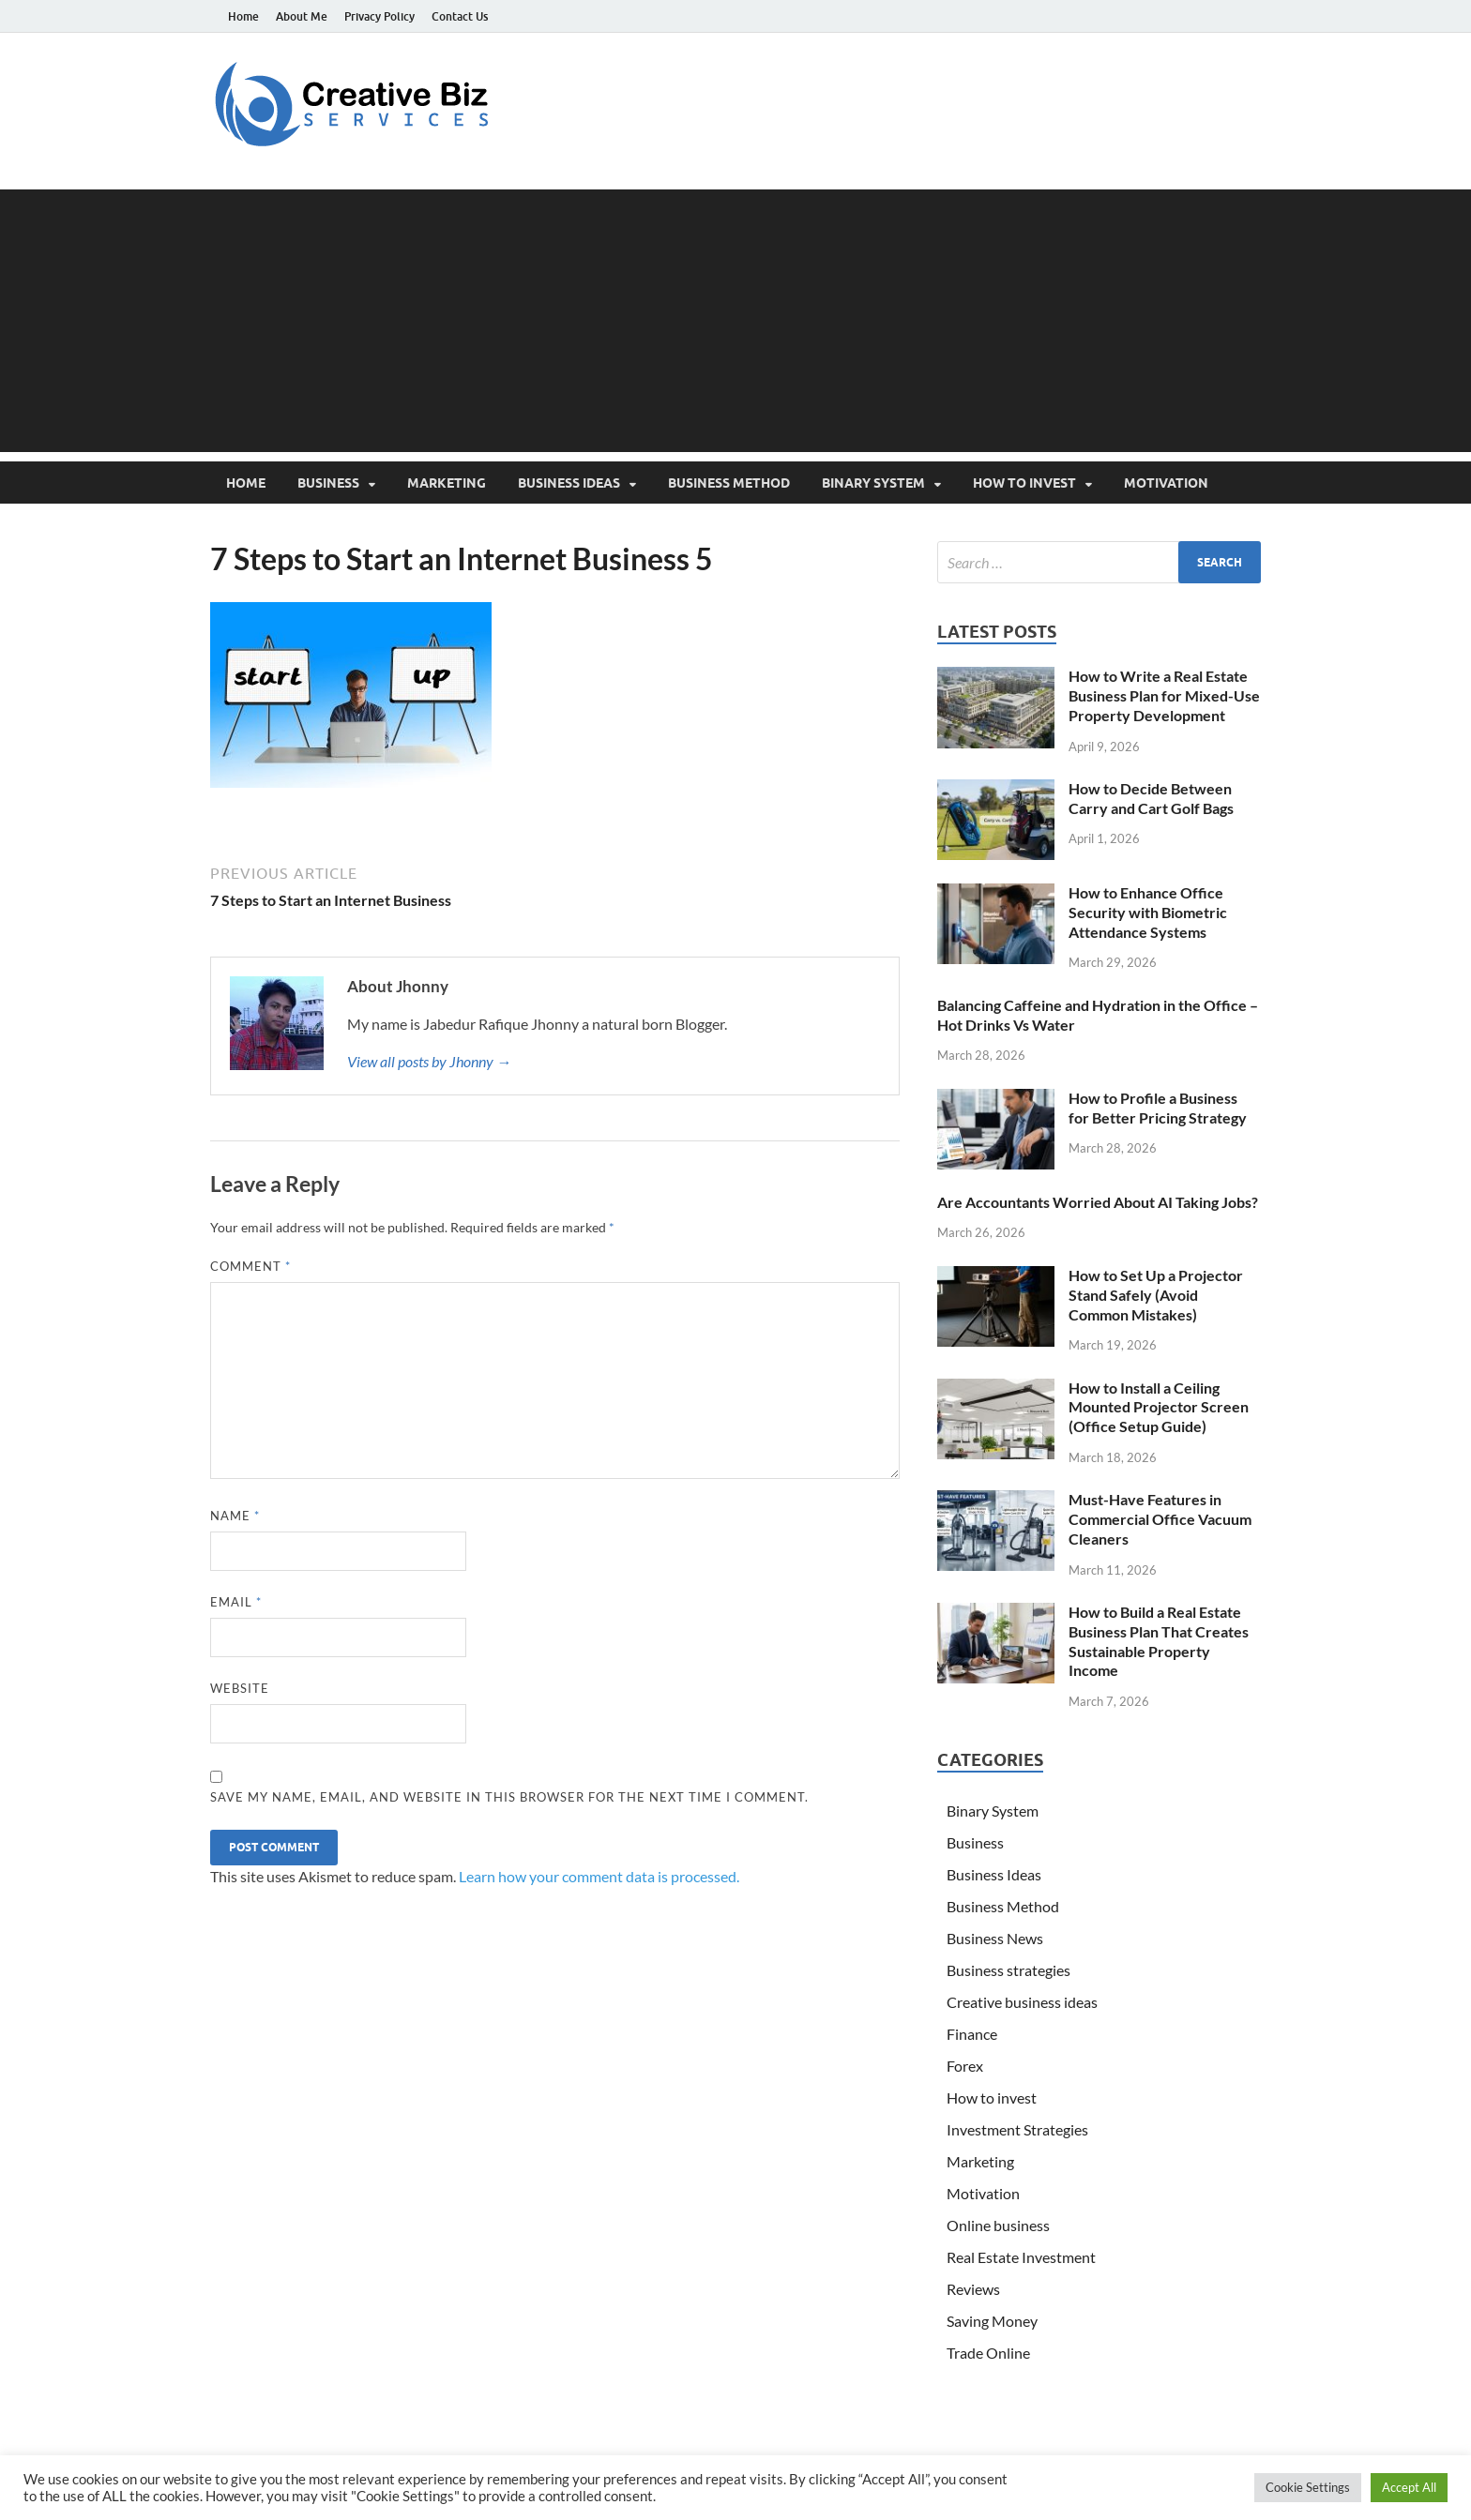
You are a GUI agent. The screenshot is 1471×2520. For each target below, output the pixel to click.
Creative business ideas (1022, 2002)
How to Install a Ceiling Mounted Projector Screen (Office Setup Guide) (1159, 1407)
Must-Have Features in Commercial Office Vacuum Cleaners (1160, 1518)
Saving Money (992, 2321)
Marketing (446, 482)
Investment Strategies (1017, 2129)
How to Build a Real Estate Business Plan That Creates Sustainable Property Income (1159, 1641)
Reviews (973, 2289)
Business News (995, 1938)
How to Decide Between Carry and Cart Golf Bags (1151, 798)
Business (328, 482)
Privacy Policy (379, 16)
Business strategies (1008, 1970)
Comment (250, 1266)
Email (236, 1601)
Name (235, 1515)
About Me (301, 16)
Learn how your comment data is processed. (599, 1876)
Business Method (729, 482)
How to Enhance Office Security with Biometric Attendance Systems (1148, 912)
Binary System (873, 482)
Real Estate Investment (1021, 2257)
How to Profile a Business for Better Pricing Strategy (1158, 1107)
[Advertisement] (735, 320)
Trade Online (988, 2353)
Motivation (1166, 482)
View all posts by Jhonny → (429, 1061)
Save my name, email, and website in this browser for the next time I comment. (509, 1796)
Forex (965, 2066)
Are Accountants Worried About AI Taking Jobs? (1097, 1202)
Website (239, 1688)
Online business (998, 2225)
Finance (972, 2034)
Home (243, 16)
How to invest (1024, 482)
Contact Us (460, 16)
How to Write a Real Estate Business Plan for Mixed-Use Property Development (1164, 695)
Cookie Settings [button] (1308, 2487)
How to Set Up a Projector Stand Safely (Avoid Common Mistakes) (1156, 1294)
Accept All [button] (1409, 2487)
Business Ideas (569, 482)
